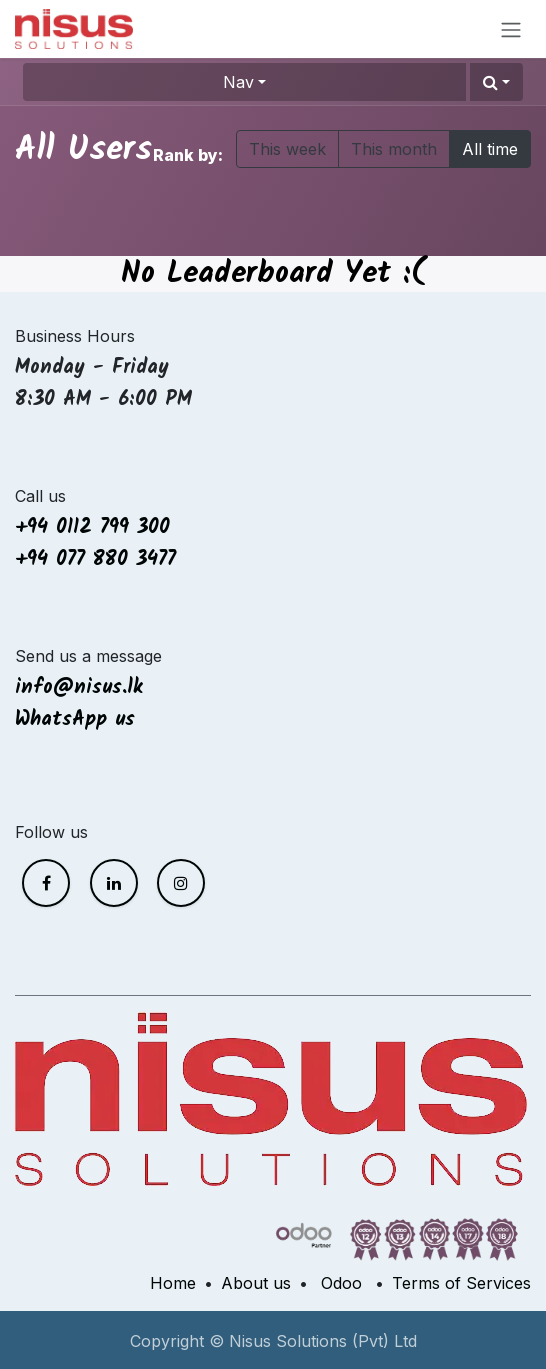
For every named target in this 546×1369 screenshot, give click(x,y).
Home (173, 1283)
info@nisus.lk (79, 688)
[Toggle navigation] (511, 29)
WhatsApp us (79, 720)
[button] (496, 82)
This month (394, 149)
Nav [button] (238, 82)
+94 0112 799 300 (92, 528)
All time (490, 149)
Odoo (341, 1283)
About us (256, 1283)
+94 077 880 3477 (95, 560)
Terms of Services (461, 1283)
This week (287, 149)
